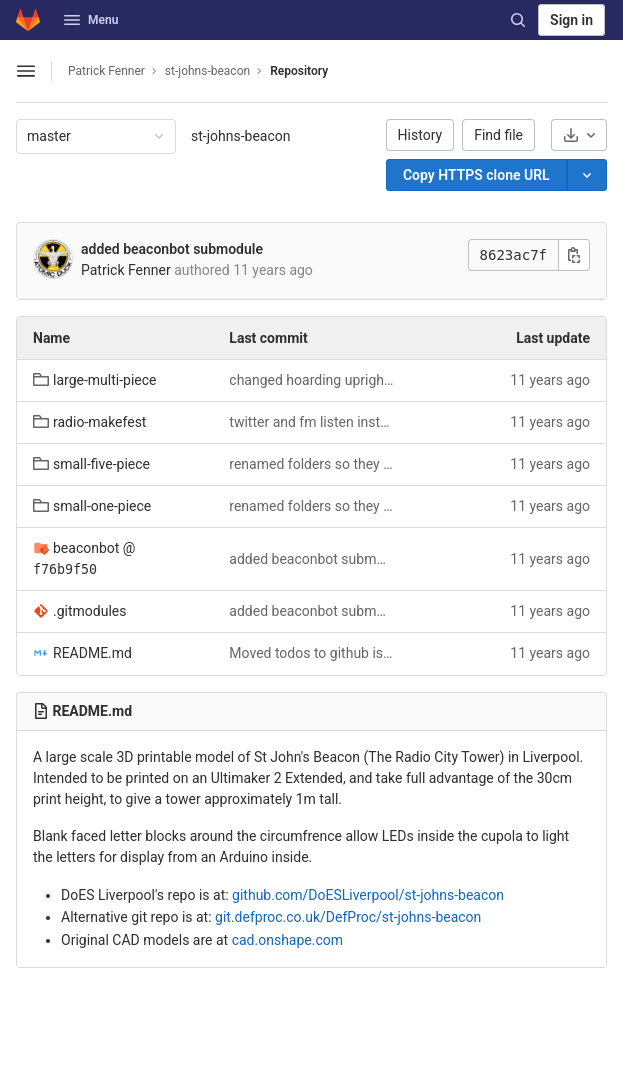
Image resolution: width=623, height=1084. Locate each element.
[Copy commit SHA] (574, 255)
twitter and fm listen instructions (311, 422)
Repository (299, 71)
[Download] (579, 135)
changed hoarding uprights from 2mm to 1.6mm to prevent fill (311, 380)
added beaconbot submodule (172, 249)
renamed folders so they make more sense (311, 464)
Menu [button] (91, 20)
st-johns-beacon (241, 136)
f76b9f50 (65, 569)
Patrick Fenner (106, 71)
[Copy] (476, 175)
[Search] (518, 20)
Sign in (571, 20)
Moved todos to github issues (311, 653)
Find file (498, 135)
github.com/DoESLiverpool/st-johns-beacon (368, 895)
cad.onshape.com (287, 940)
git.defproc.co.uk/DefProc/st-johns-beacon (348, 917)
